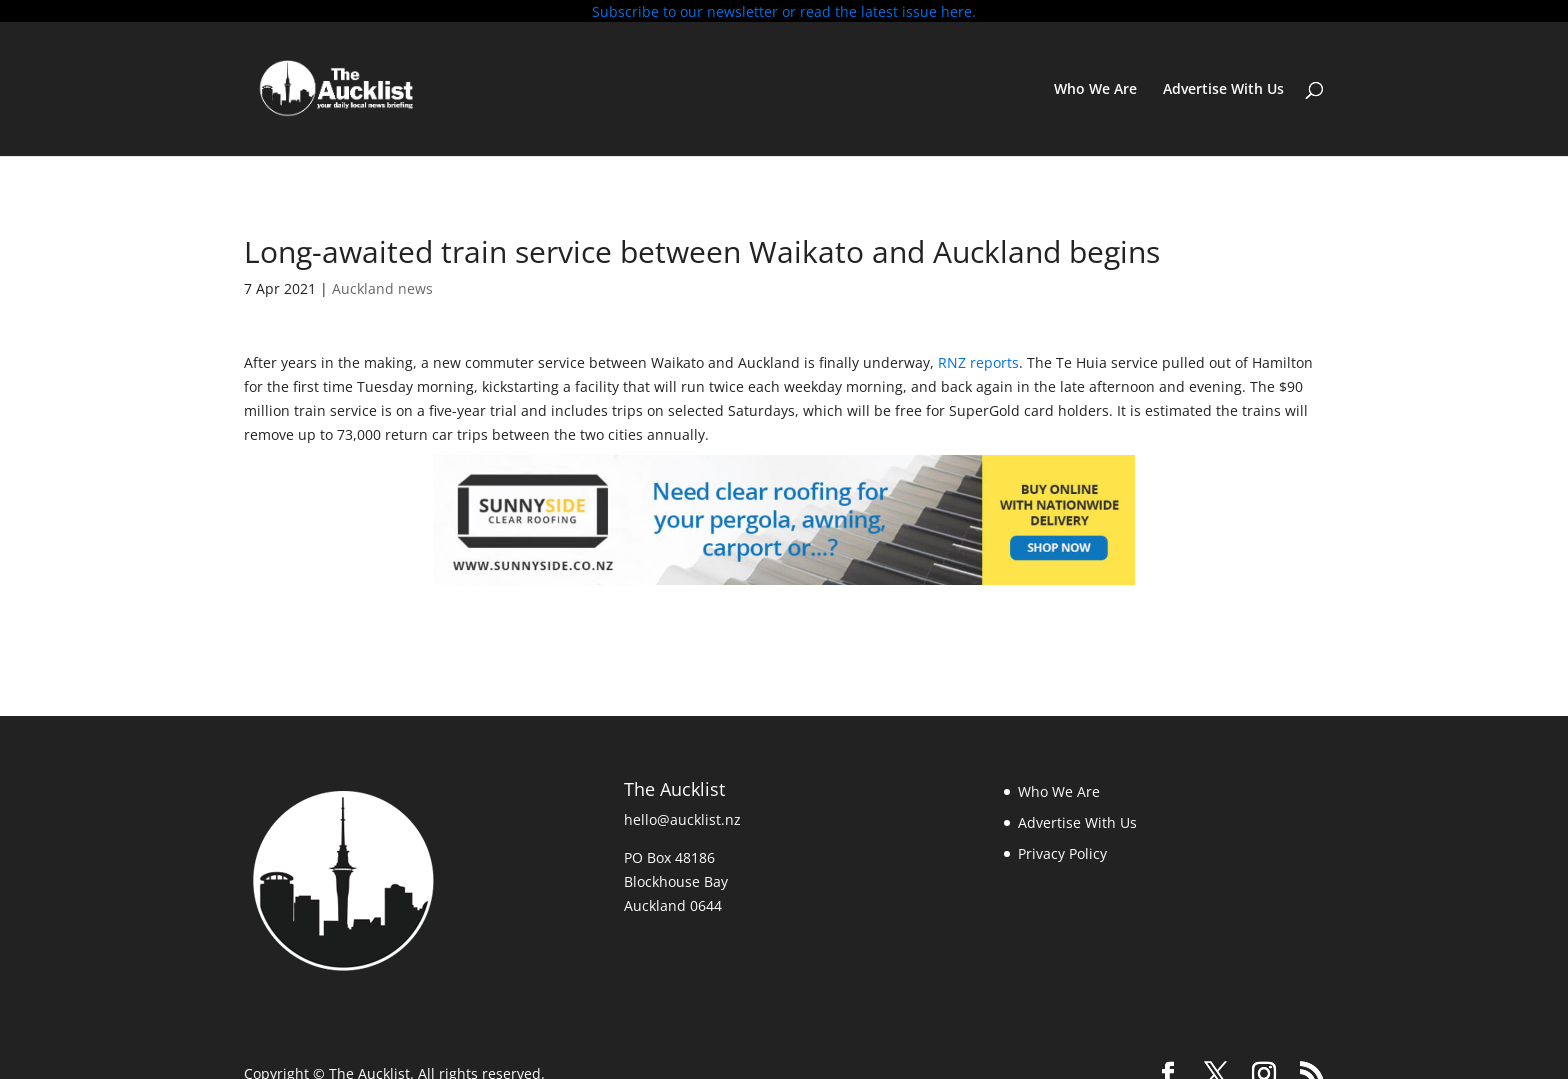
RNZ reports (978, 357)
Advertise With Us (1223, 84)
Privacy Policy (1062, 847)
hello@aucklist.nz (682, 814)
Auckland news (382, 282)
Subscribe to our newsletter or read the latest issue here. (784, 11)
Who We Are (1095, 84)
